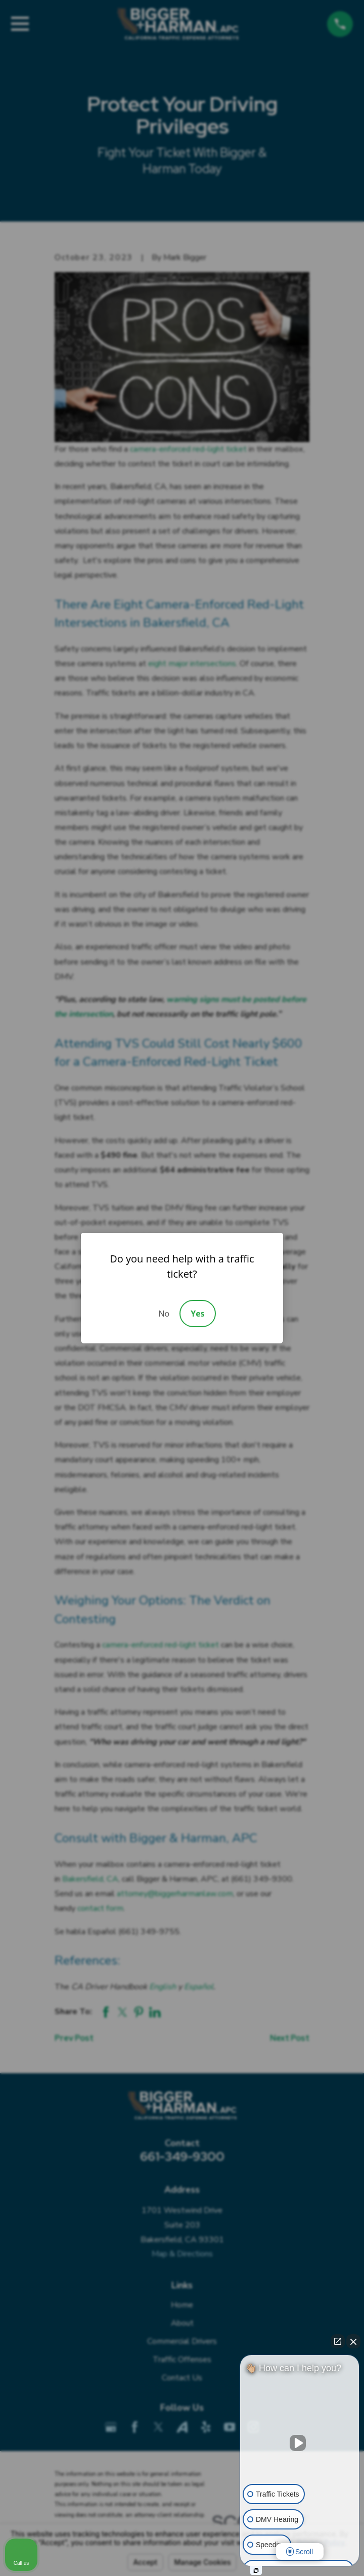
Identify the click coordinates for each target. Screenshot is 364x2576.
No (163, 1313)
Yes (197, 1313)
